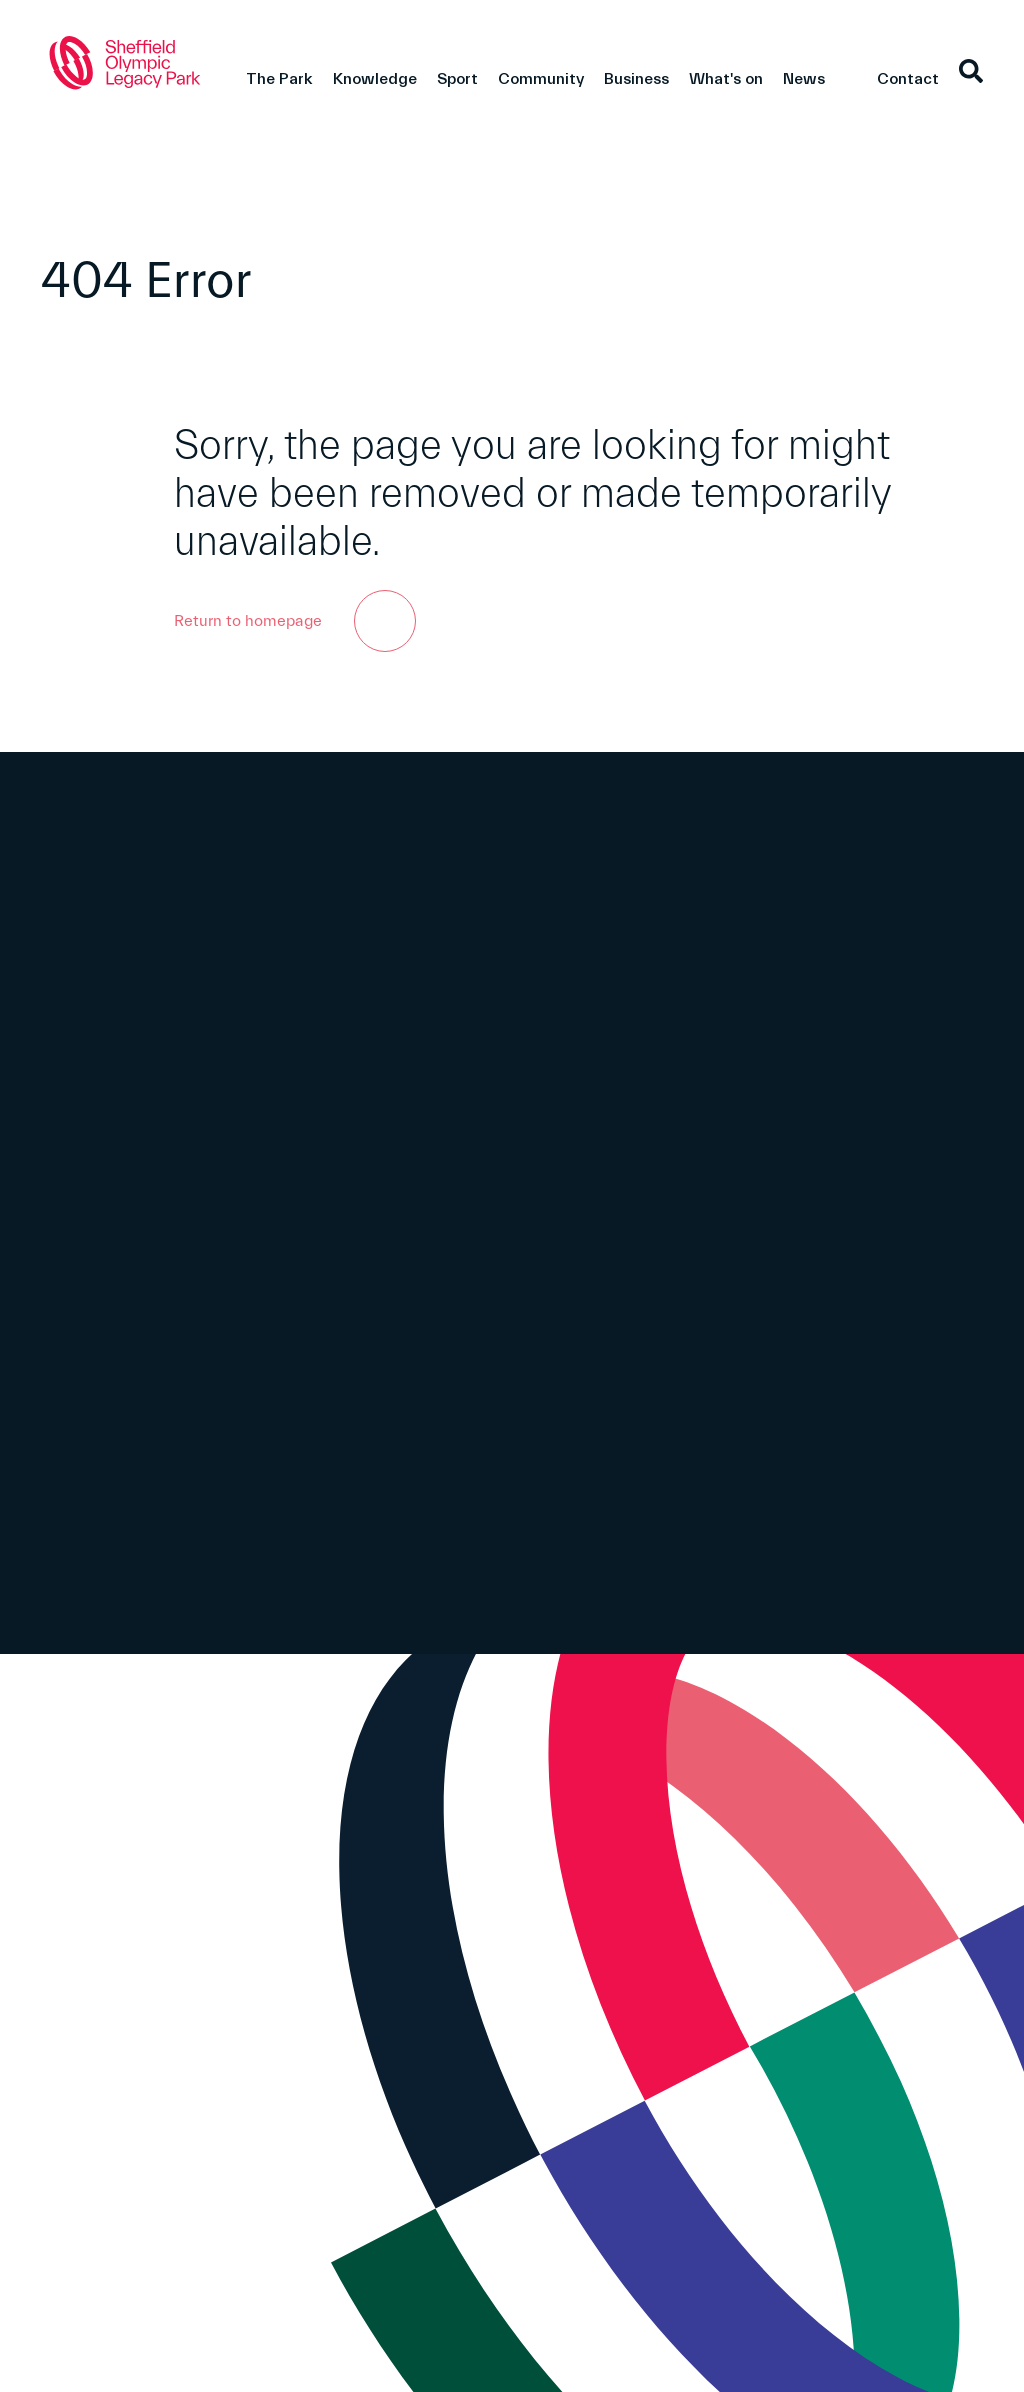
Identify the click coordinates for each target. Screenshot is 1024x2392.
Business (636, 79)
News (804, 79)
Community (541, 79)
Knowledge (375, 79)
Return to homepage (295, 621)
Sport (457, 79)
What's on (726, 79)
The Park (279, 79)
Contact (908, 79)
